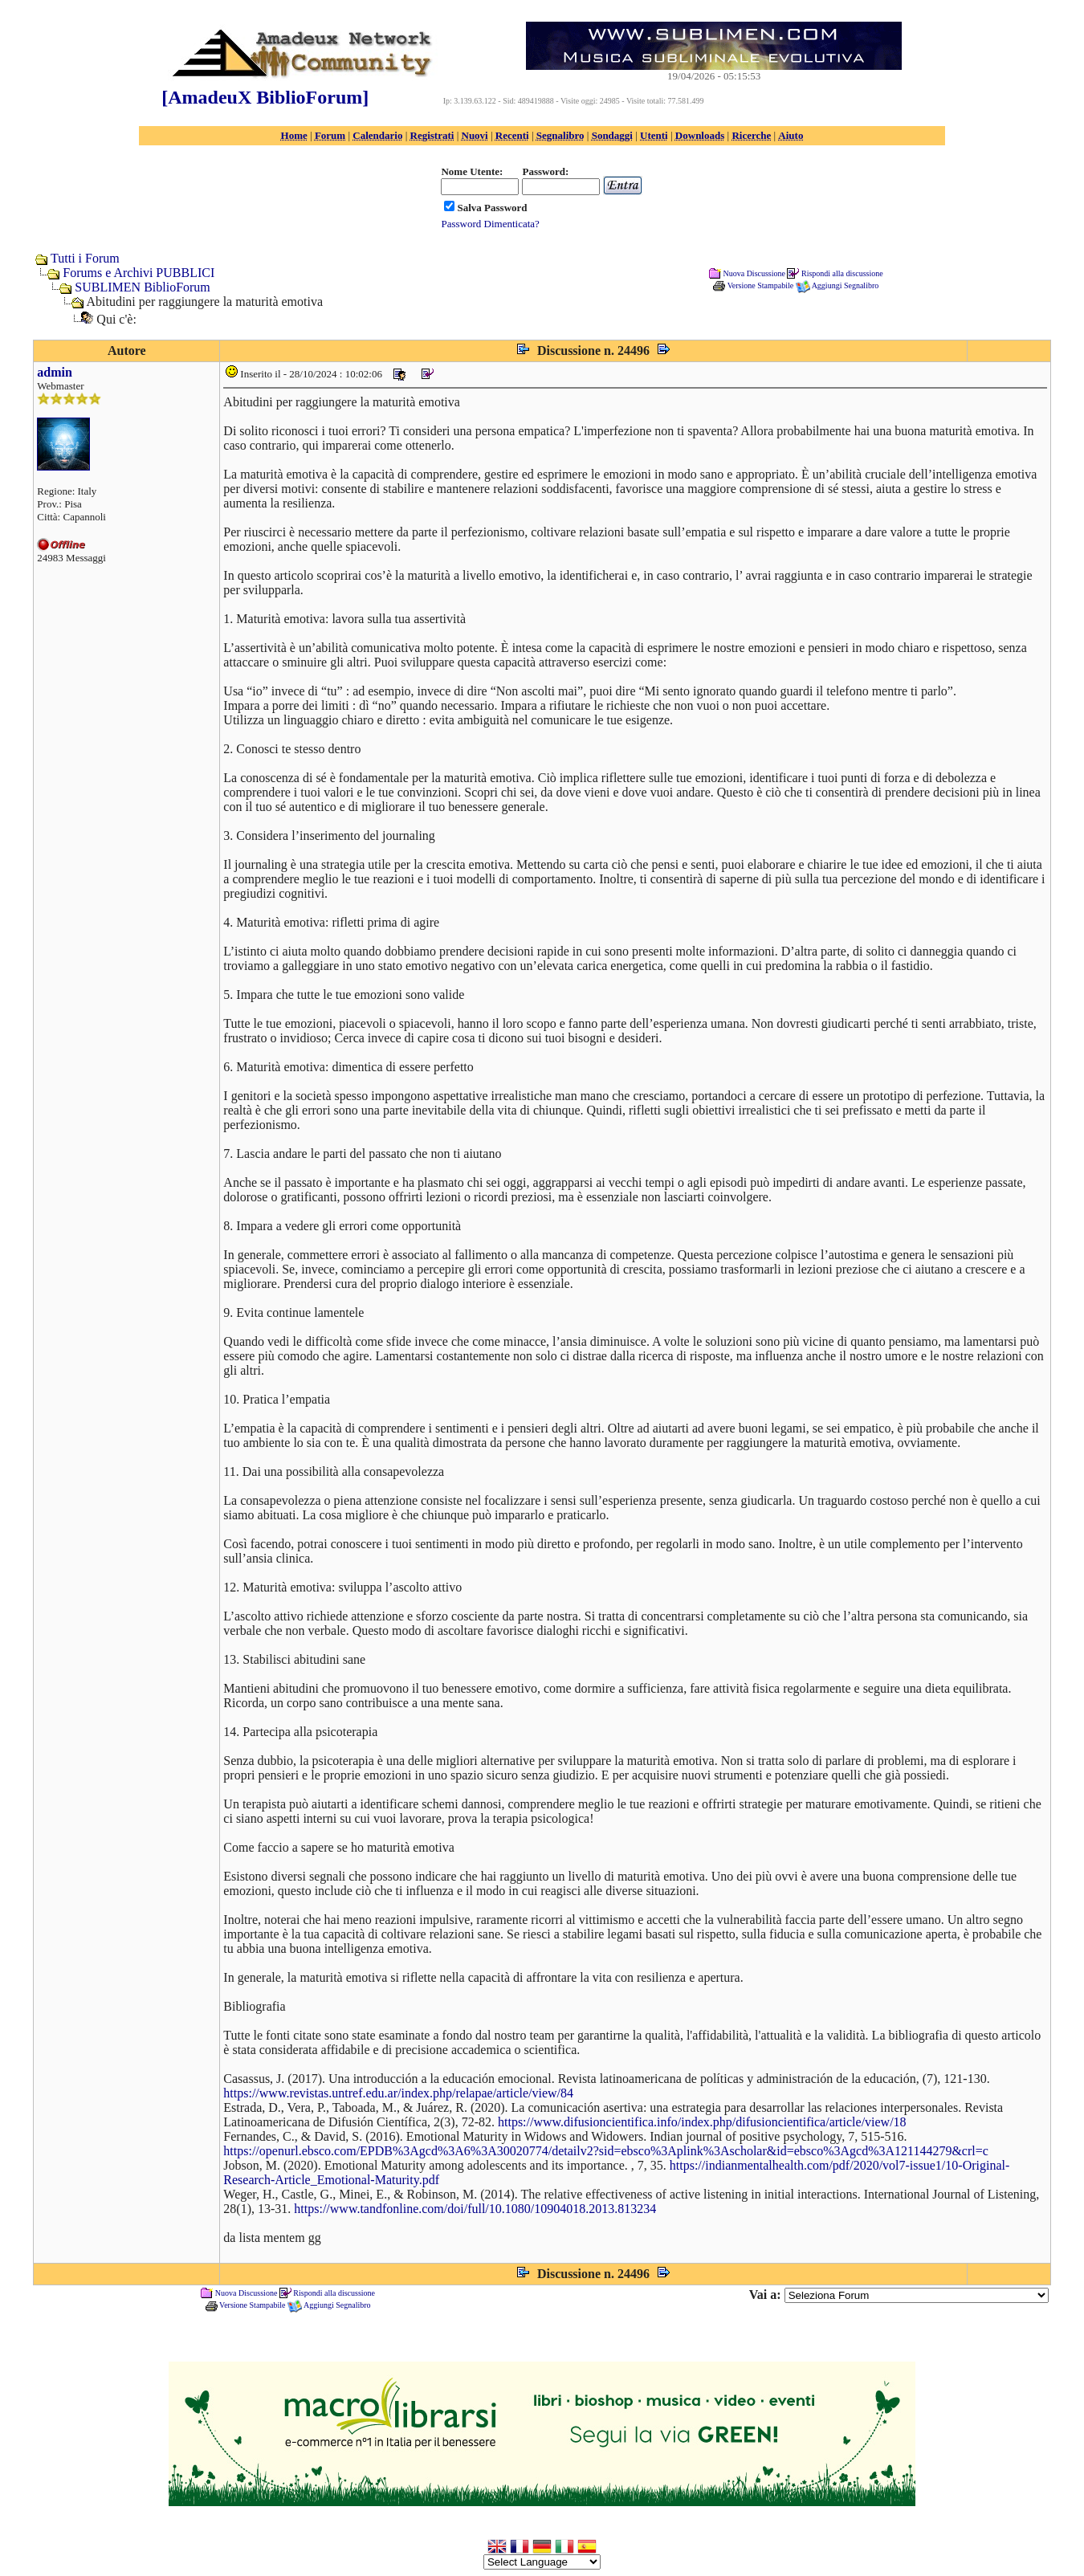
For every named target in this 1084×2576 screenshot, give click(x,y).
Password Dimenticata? (490, 224)
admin (54, 372)
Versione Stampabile (760, 285)
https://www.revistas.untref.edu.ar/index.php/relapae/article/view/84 (398, 2093)
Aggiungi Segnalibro (845, 285)
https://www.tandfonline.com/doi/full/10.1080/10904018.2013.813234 (475, 2208)
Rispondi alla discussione (842, 272)
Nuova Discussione (754, 272)
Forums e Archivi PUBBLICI (138, 272)
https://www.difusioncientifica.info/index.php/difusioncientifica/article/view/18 (702, 2122)
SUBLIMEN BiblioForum (142, 287)
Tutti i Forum (85, 258)
